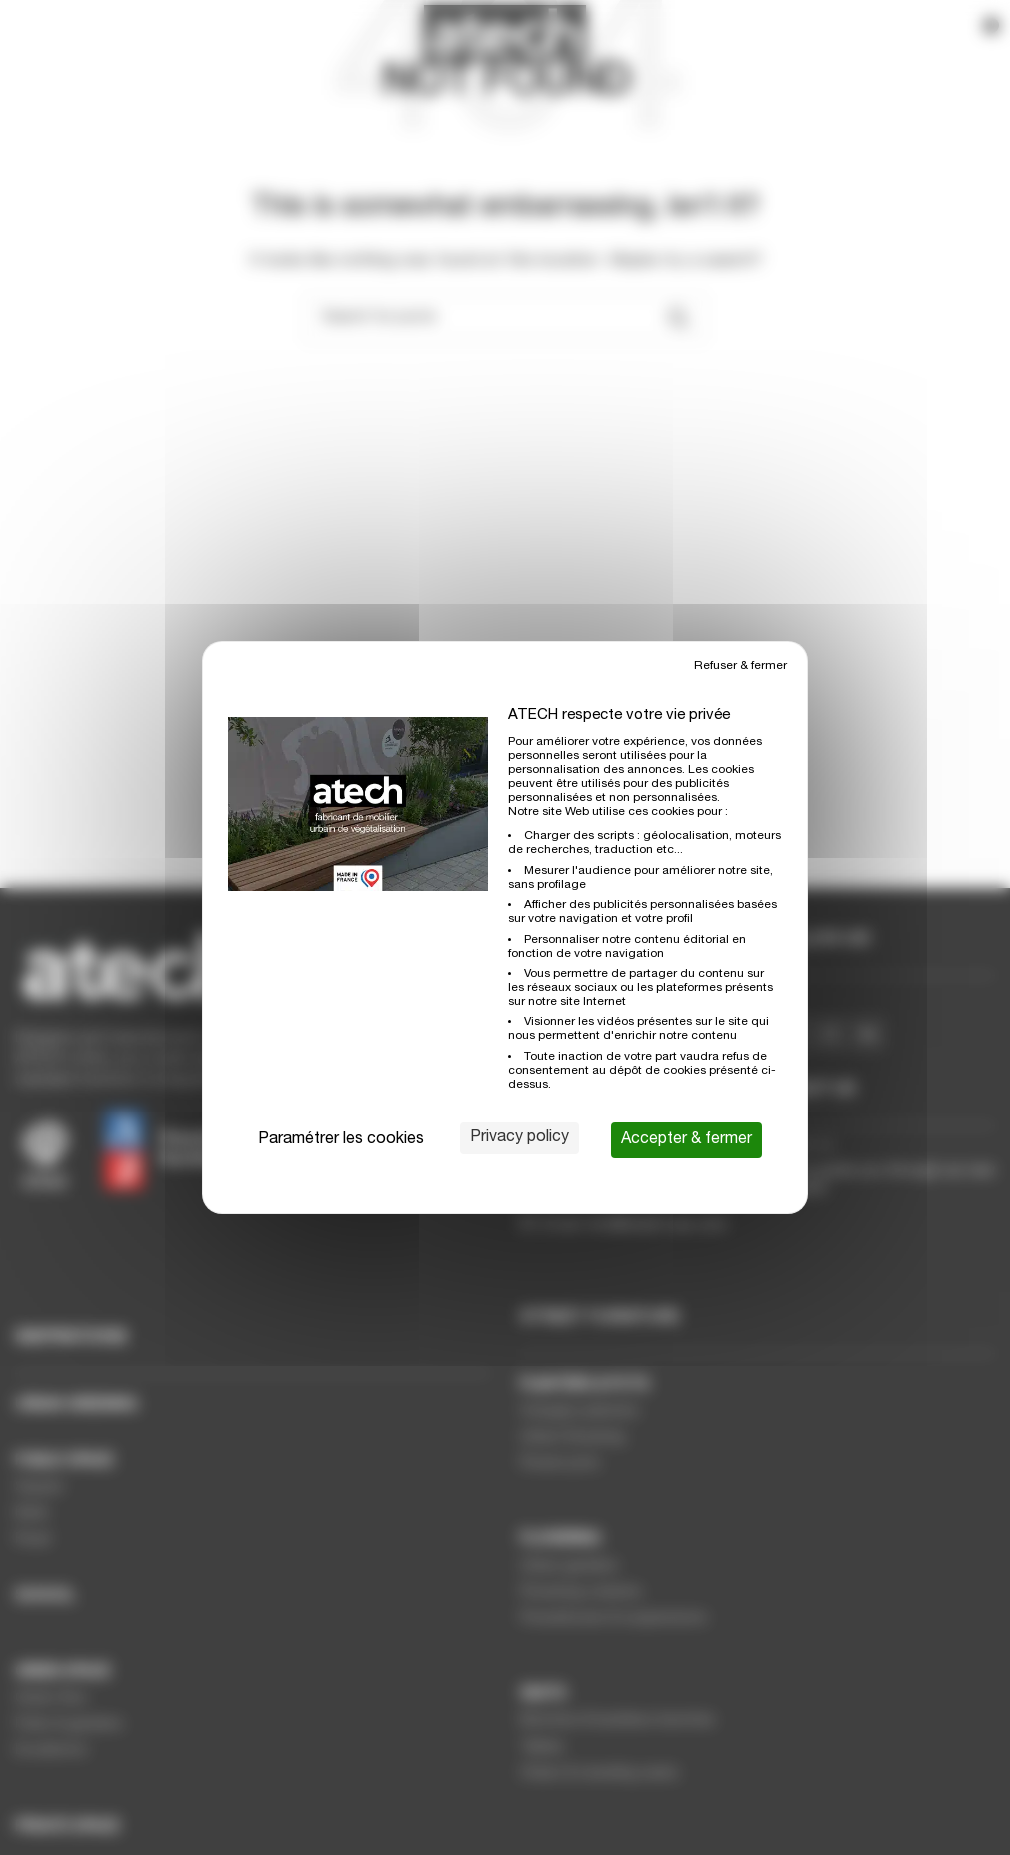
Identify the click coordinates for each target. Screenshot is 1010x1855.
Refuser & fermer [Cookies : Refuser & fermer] (740, 666)
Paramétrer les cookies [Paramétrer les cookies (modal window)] (341, 1140)
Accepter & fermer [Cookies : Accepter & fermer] (686, 1140)
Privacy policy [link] (519, 1138)
